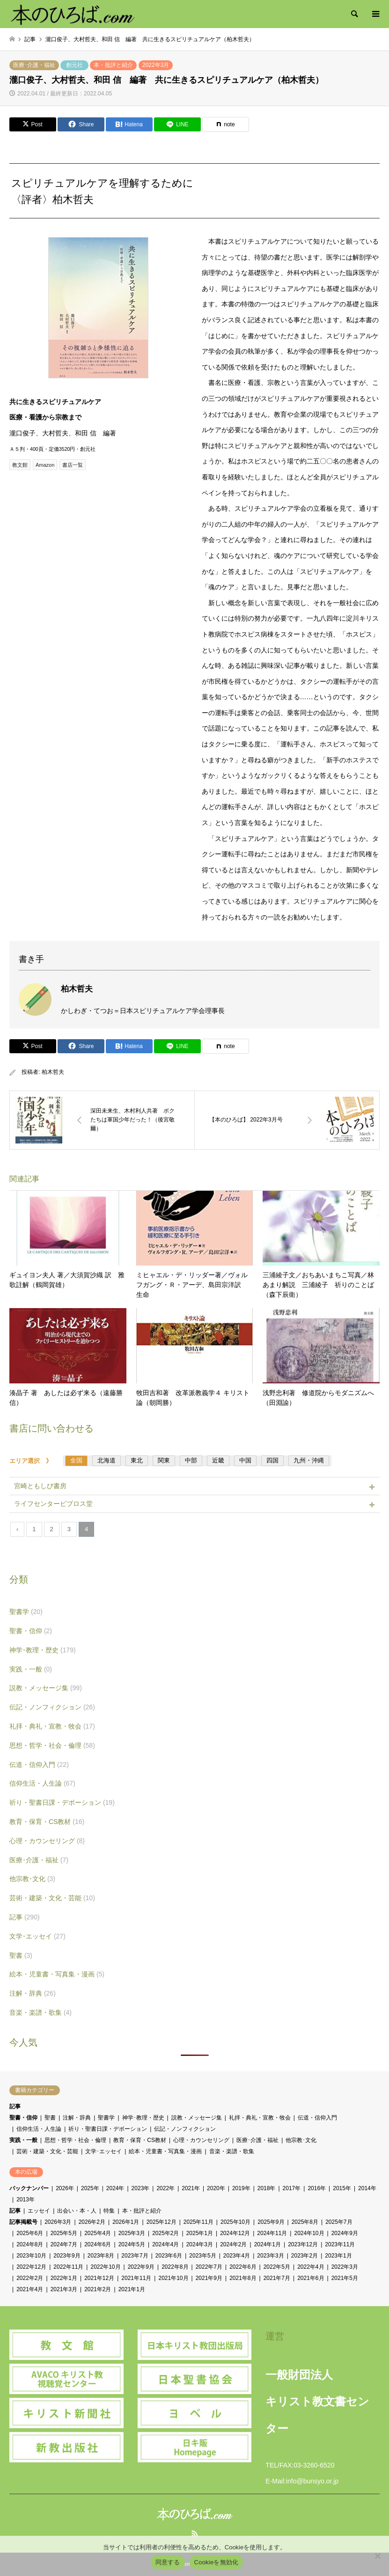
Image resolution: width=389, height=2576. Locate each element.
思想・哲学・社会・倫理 (52, 1745)
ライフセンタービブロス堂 (53, 1503)
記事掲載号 (23, 2222)
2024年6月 (97, 2244)
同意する (167, 2562)
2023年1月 (338, 2255)
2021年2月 (97, 2289)
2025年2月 (165, 2233)
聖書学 (26, 1611)
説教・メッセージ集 (45, 1688)
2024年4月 (165, 2244)
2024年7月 (64, 2244)
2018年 (266, 2188)
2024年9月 (344, 2233)
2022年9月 (141, 2267)
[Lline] (177, 124)
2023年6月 (168, 2255)
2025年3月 (131, 2233)
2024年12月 (235, 2233)
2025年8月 (305, 2222)
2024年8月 (29, 2244)
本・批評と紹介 (113, 65)
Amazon (45, 465)
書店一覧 (72, 465)
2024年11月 (272, 2233)
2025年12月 (161, 2222)
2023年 (141, 2188)
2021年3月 (64, 2289)
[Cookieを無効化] (377, 2556)
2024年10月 (309, 2233)
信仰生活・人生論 (42, 1783)
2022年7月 (209, 2267)
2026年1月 (125, 2222)
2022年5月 (277, 2267)
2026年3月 (57, 2222)
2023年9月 (66, 2255)
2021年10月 (173, 2278)
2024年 (115, 2188)
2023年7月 (134, 2255)
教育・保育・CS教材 (46, 1821)
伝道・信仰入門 (39, 1764)
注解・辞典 (32, 1993)
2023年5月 (202, 2255)
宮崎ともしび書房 (40, 1486)
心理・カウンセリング (47, 1841)
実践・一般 (30, 1669)
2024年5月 (131, 2244)
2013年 (25, 2199)
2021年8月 (242, 2278)
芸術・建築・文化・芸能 (52, 1898)
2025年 (90, 2188)
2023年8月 (101, 2255)
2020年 (216, 2188)
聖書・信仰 (30, 1631)
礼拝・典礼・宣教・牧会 (52, 1726)
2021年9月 (209, 2278)
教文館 (20, 465)
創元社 (74, 65)
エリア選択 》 (33, 1460)
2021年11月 (136, 2278)
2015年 (342, 2188)
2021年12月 (99, 2278)
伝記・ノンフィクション (52, 1707)
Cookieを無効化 (216, 2562)
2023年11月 (340, 2244)
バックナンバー (29, 2188)
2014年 (367, 2188)
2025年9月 (270, 2222)
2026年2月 (92, 2222)
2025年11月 (198, 2222)
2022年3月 (155, 65)
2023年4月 (236, 2255)
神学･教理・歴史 (42, 1650)
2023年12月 (303, 2244)
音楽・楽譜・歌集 (40, 2012)
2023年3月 (270, 2255)
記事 (24, 1917)
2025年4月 (97, 2233)
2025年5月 (64, 2233)
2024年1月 (267, 2244)
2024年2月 (233, 2244)
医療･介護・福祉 (34, 65)
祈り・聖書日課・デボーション (62, 1802)
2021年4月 (29, 2289)
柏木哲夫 (53, 1072)
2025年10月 (235, 2222)
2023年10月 (31, 2255)
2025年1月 (199, 2233)
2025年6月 (29, 2233)
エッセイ (39, 2210)
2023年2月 (304, 2255)
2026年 (65, 2188)
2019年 (241, 2188)
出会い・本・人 (76, 2210)
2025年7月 (338, 2222)
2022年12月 (31, 2267)
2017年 (292, 2188)
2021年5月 (344, 2278)
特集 (109, 2210)
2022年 (165, 2188)
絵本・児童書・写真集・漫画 (56, 1974)
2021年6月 (310, 2278)
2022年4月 (310, 2267)
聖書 (20, 1955)
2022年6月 (242, 2267)
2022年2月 (29, 2278)
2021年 (191, 2188)
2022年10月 (105, 2267)
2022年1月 (64, 2278)
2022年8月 (174, 2267)
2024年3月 (199, 2244)
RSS (194, 2533)
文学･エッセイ (37, 1936)
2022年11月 (68, 2267)
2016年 (317, 2188)
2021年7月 (277, 2278)
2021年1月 (131, 2289)
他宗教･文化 (32, 1878)
